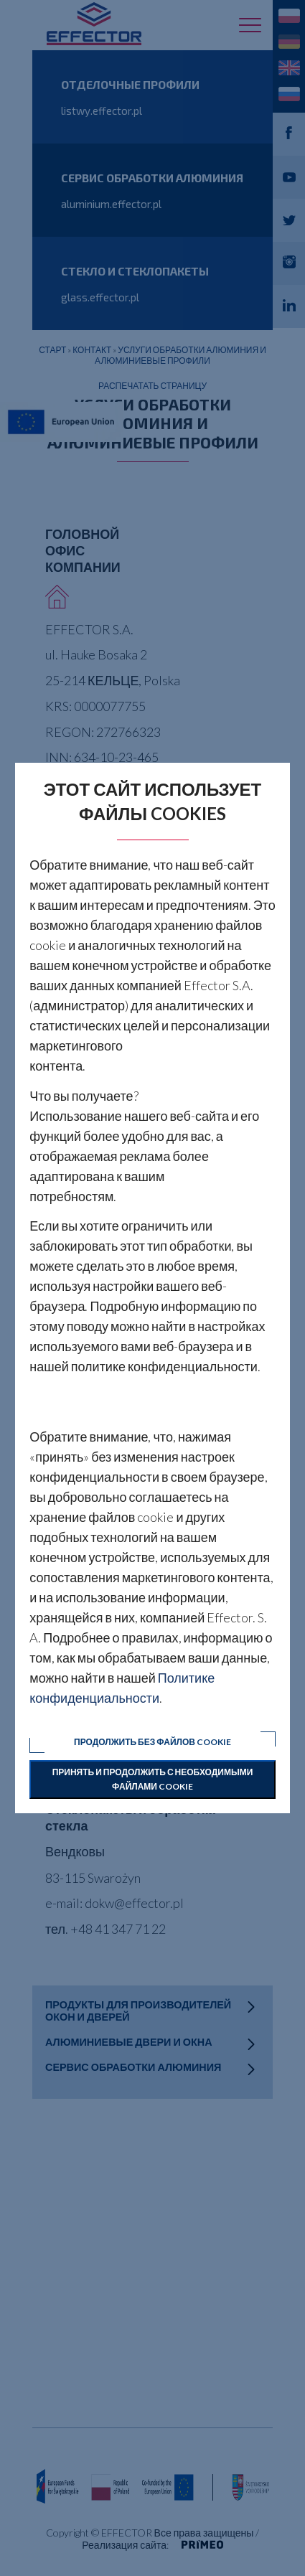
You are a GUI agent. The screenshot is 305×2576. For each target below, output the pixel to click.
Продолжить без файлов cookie (152, 1741)
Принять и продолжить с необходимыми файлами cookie (152, 1779)
